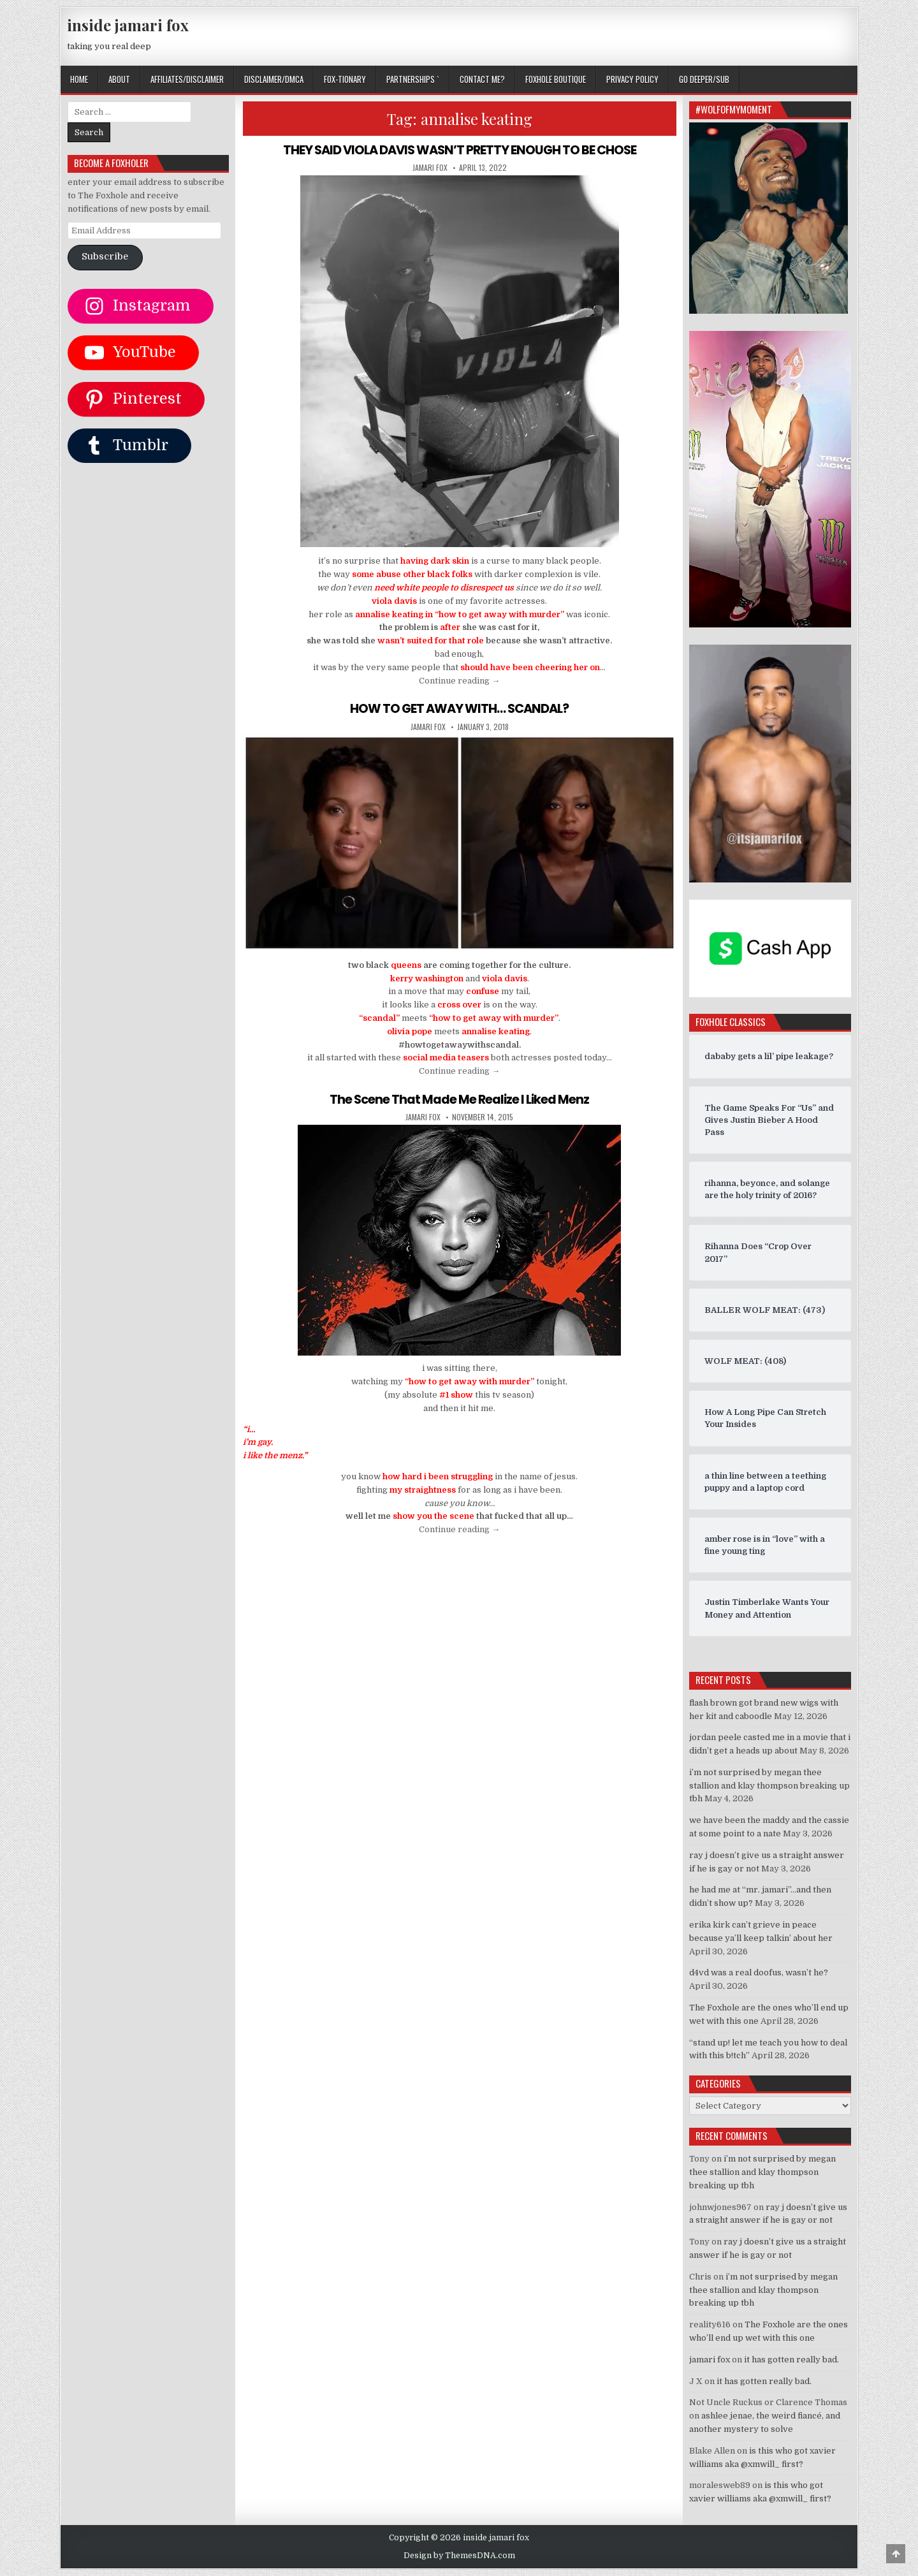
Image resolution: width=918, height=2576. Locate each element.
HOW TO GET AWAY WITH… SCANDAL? (459, 708)
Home (79, 79)
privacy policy (632, 79)
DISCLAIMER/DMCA (273, 79)
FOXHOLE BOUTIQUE (555, 79)
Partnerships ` (412, 79)
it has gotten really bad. (791, 2359)
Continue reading (459, 680)
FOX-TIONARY (345, 79)
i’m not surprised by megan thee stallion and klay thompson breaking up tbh (769, 1785)
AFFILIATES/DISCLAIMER (187, 79)
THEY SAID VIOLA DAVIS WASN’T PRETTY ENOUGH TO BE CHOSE (460, 150)
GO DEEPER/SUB (704, 79)
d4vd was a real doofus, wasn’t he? (758, 1972)
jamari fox (430, 168)
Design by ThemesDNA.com (459, 2555)
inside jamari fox (128, 25)
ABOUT (119, 79)
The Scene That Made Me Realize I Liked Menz (459, 1099)
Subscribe (105, 256)
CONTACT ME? (482, 79)
